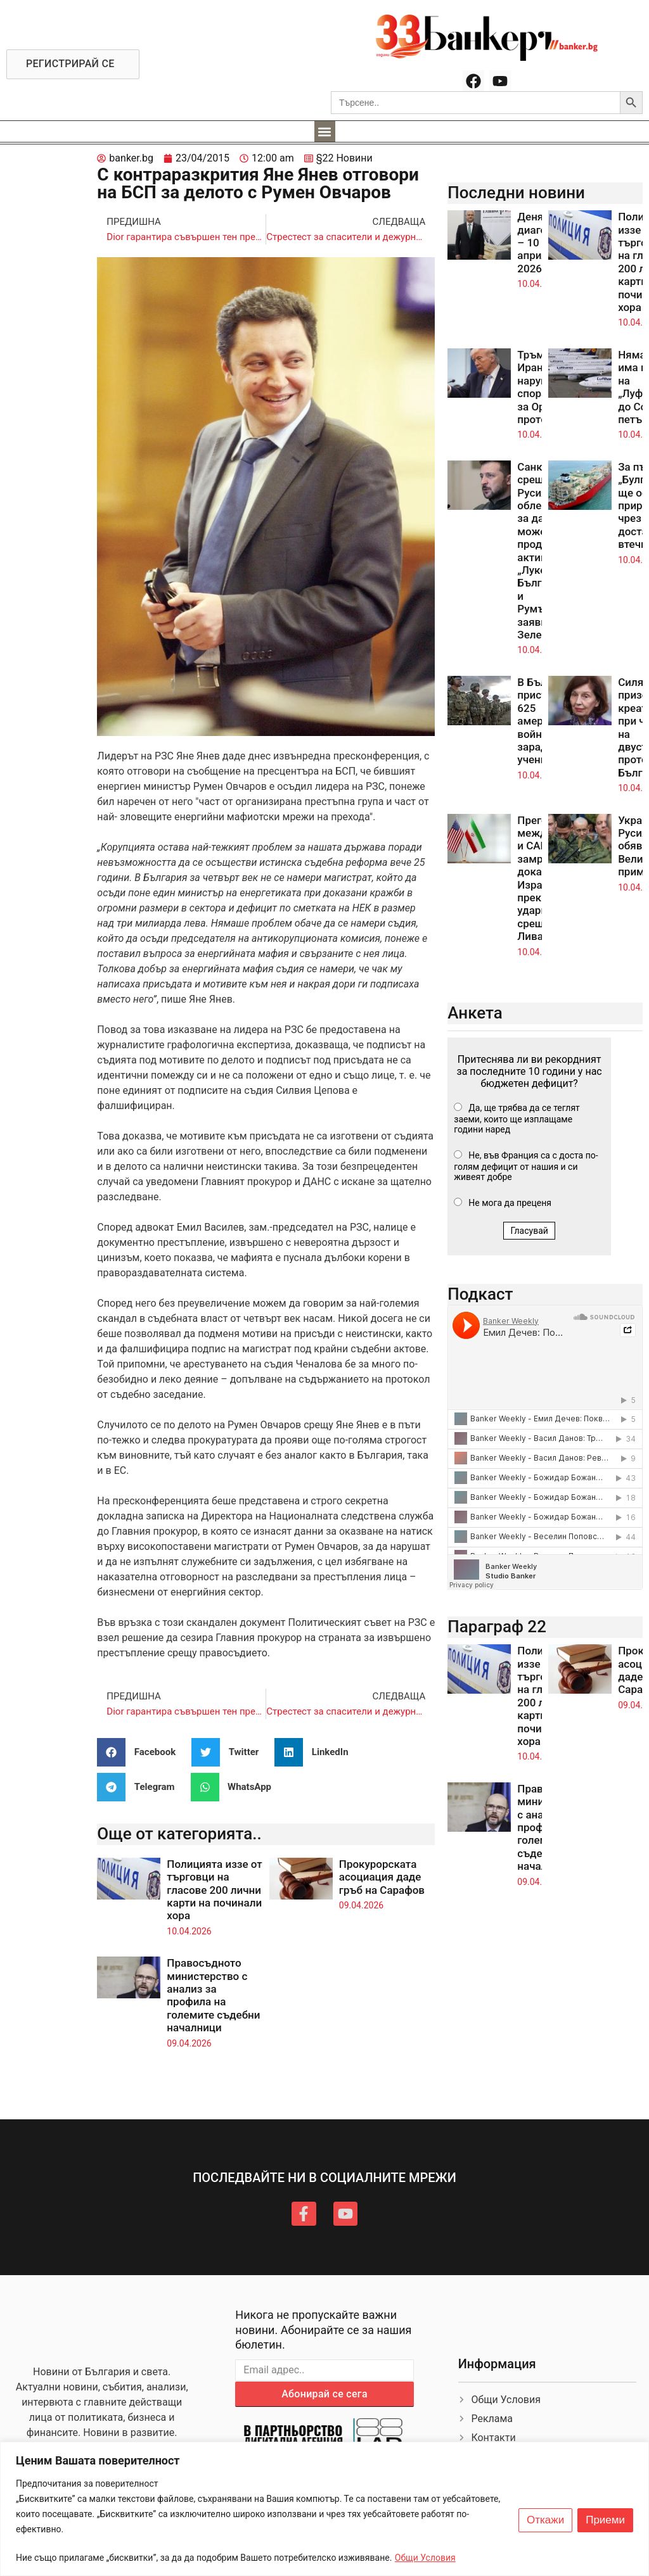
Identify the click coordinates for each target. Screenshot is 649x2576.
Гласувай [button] (529, 1231)
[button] (324, 131)
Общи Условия (425, 2558)
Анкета (475, 1012)
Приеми (605, 2520)
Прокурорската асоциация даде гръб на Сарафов (382, 1877)
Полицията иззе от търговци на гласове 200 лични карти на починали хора (214, 1890)
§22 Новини (344, 158)
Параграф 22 (496, 1626)
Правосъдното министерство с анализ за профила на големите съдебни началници (213, 1995)
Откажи (545, 2520)
